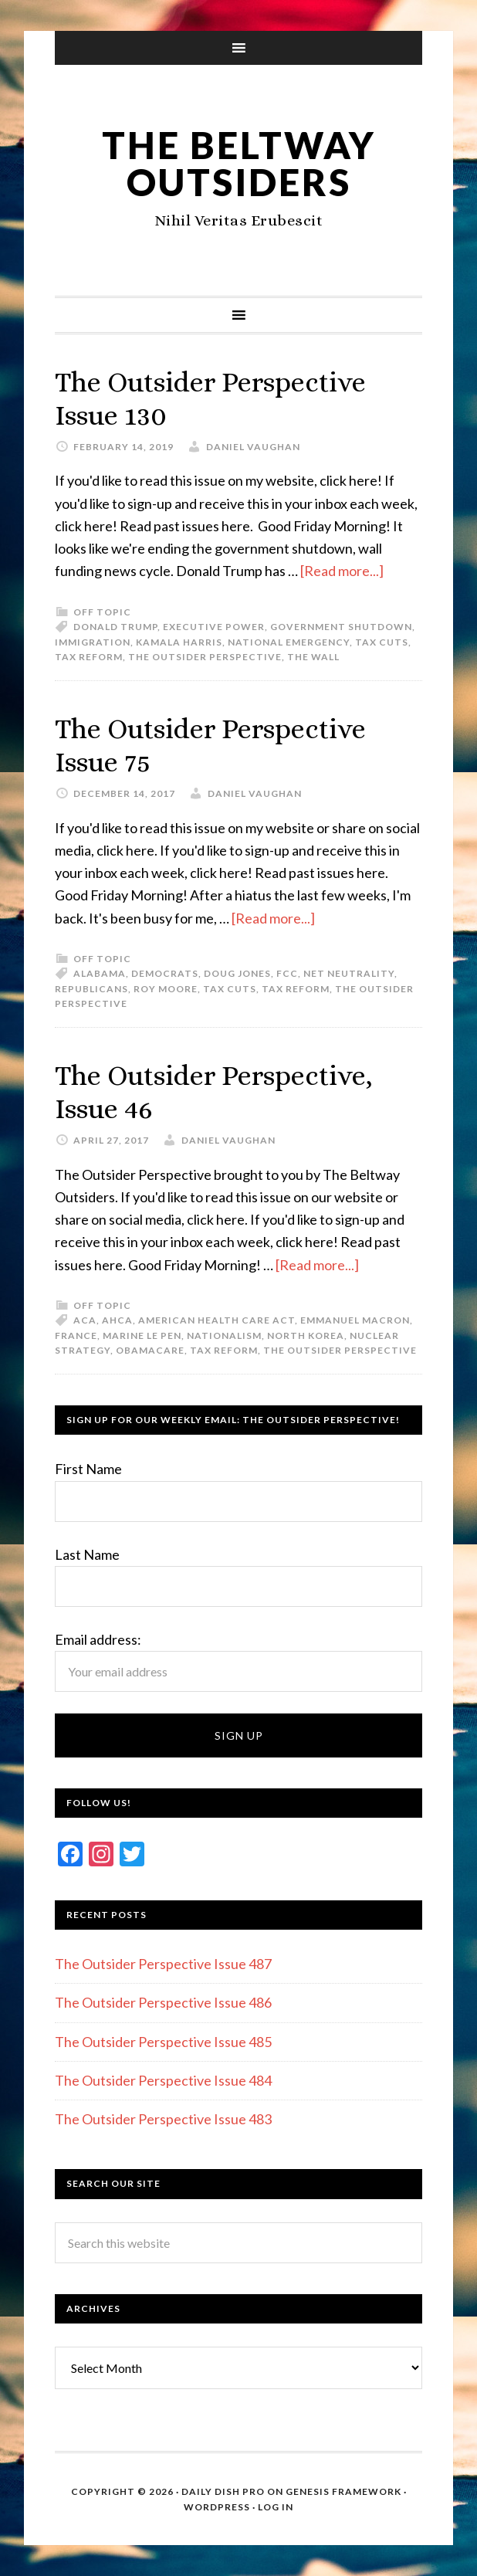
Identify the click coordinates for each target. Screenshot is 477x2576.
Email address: (98, 1639)
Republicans (91, 989)
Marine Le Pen (142, 1335)
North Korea (305, 1335)
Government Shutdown (341, 626)
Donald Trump (115, 626)
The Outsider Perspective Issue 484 (163, 2080)
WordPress (217, 2507)
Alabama (99, 973)
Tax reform (89, 657)
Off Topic (102, 612)
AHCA (117, 1320)
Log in (275, 2507)
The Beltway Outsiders (239, 163)
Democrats (164, 973)
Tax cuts (381, 642)
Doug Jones (237, 973)
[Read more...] (342, 570)
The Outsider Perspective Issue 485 (163, 2041)
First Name (88, 1468)
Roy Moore (166, 989)
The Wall (313, 657)
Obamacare (150, 1350)
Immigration (92, 642)
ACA (84, 1320)
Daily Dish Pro (223, 2491)
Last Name (87, 1554)
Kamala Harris (179, 642)
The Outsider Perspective (205, 657)
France (76, 1335)
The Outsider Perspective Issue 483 (163, 2118)
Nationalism (224, 1335)
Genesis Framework (343, 2491)
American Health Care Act (216, 1320)
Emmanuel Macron (355, 1320)
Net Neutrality (348, 973)
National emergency (289, 642)
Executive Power (214, 626)
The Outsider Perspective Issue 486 (163, 2002)
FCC (287, 973)
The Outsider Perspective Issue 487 (163, 1963)
